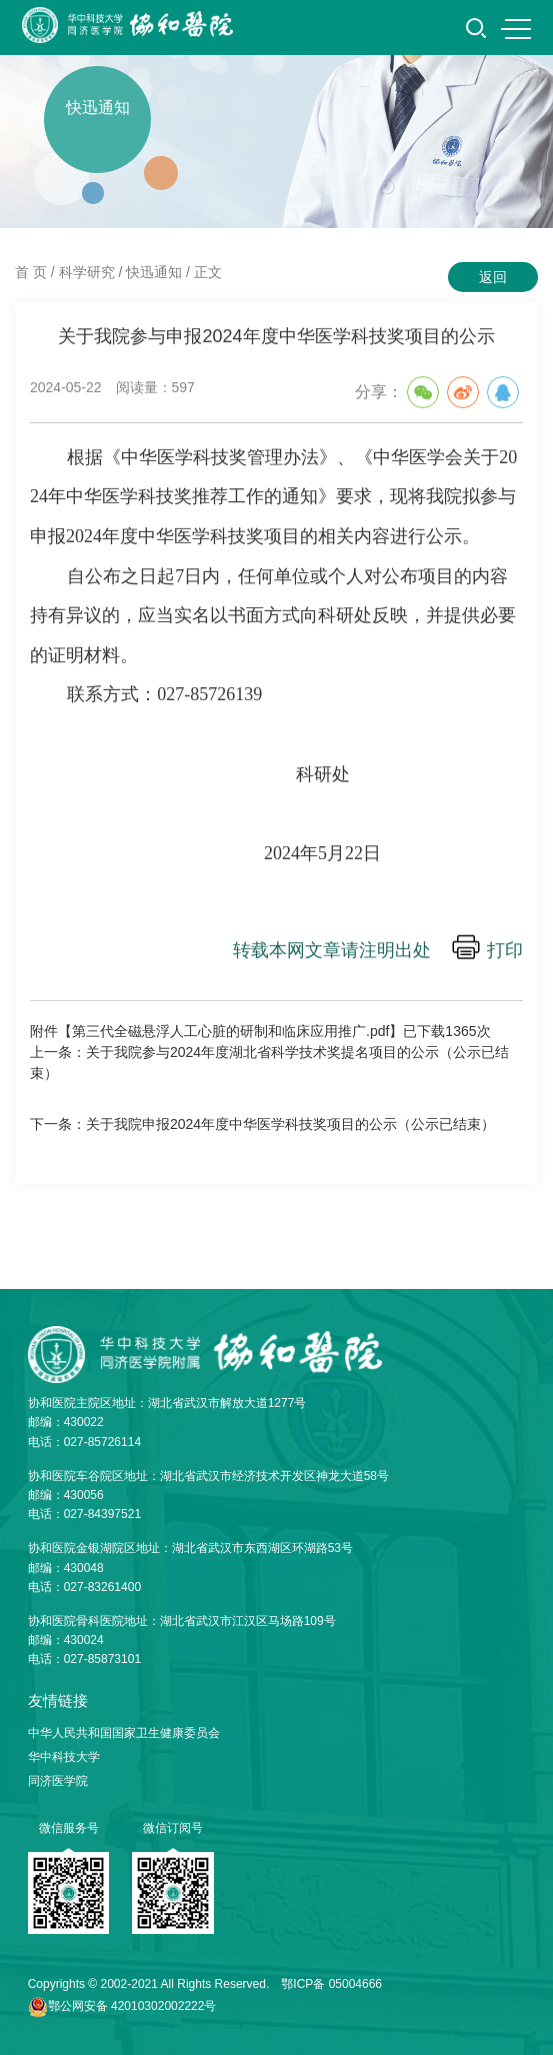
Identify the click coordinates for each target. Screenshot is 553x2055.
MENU (516, 29)
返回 (493, 277)
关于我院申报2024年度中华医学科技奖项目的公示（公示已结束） (290, 1124)
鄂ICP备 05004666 (331, 1984)
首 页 (31, 272)
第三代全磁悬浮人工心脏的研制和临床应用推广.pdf (230, 1031)
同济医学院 (58, 1781)
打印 (505, 952)
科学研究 (87, 272)
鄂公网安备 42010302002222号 (132, 2006)
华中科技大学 (64, 1757)
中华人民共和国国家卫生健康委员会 (124, 1733)
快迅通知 (154, 272)
